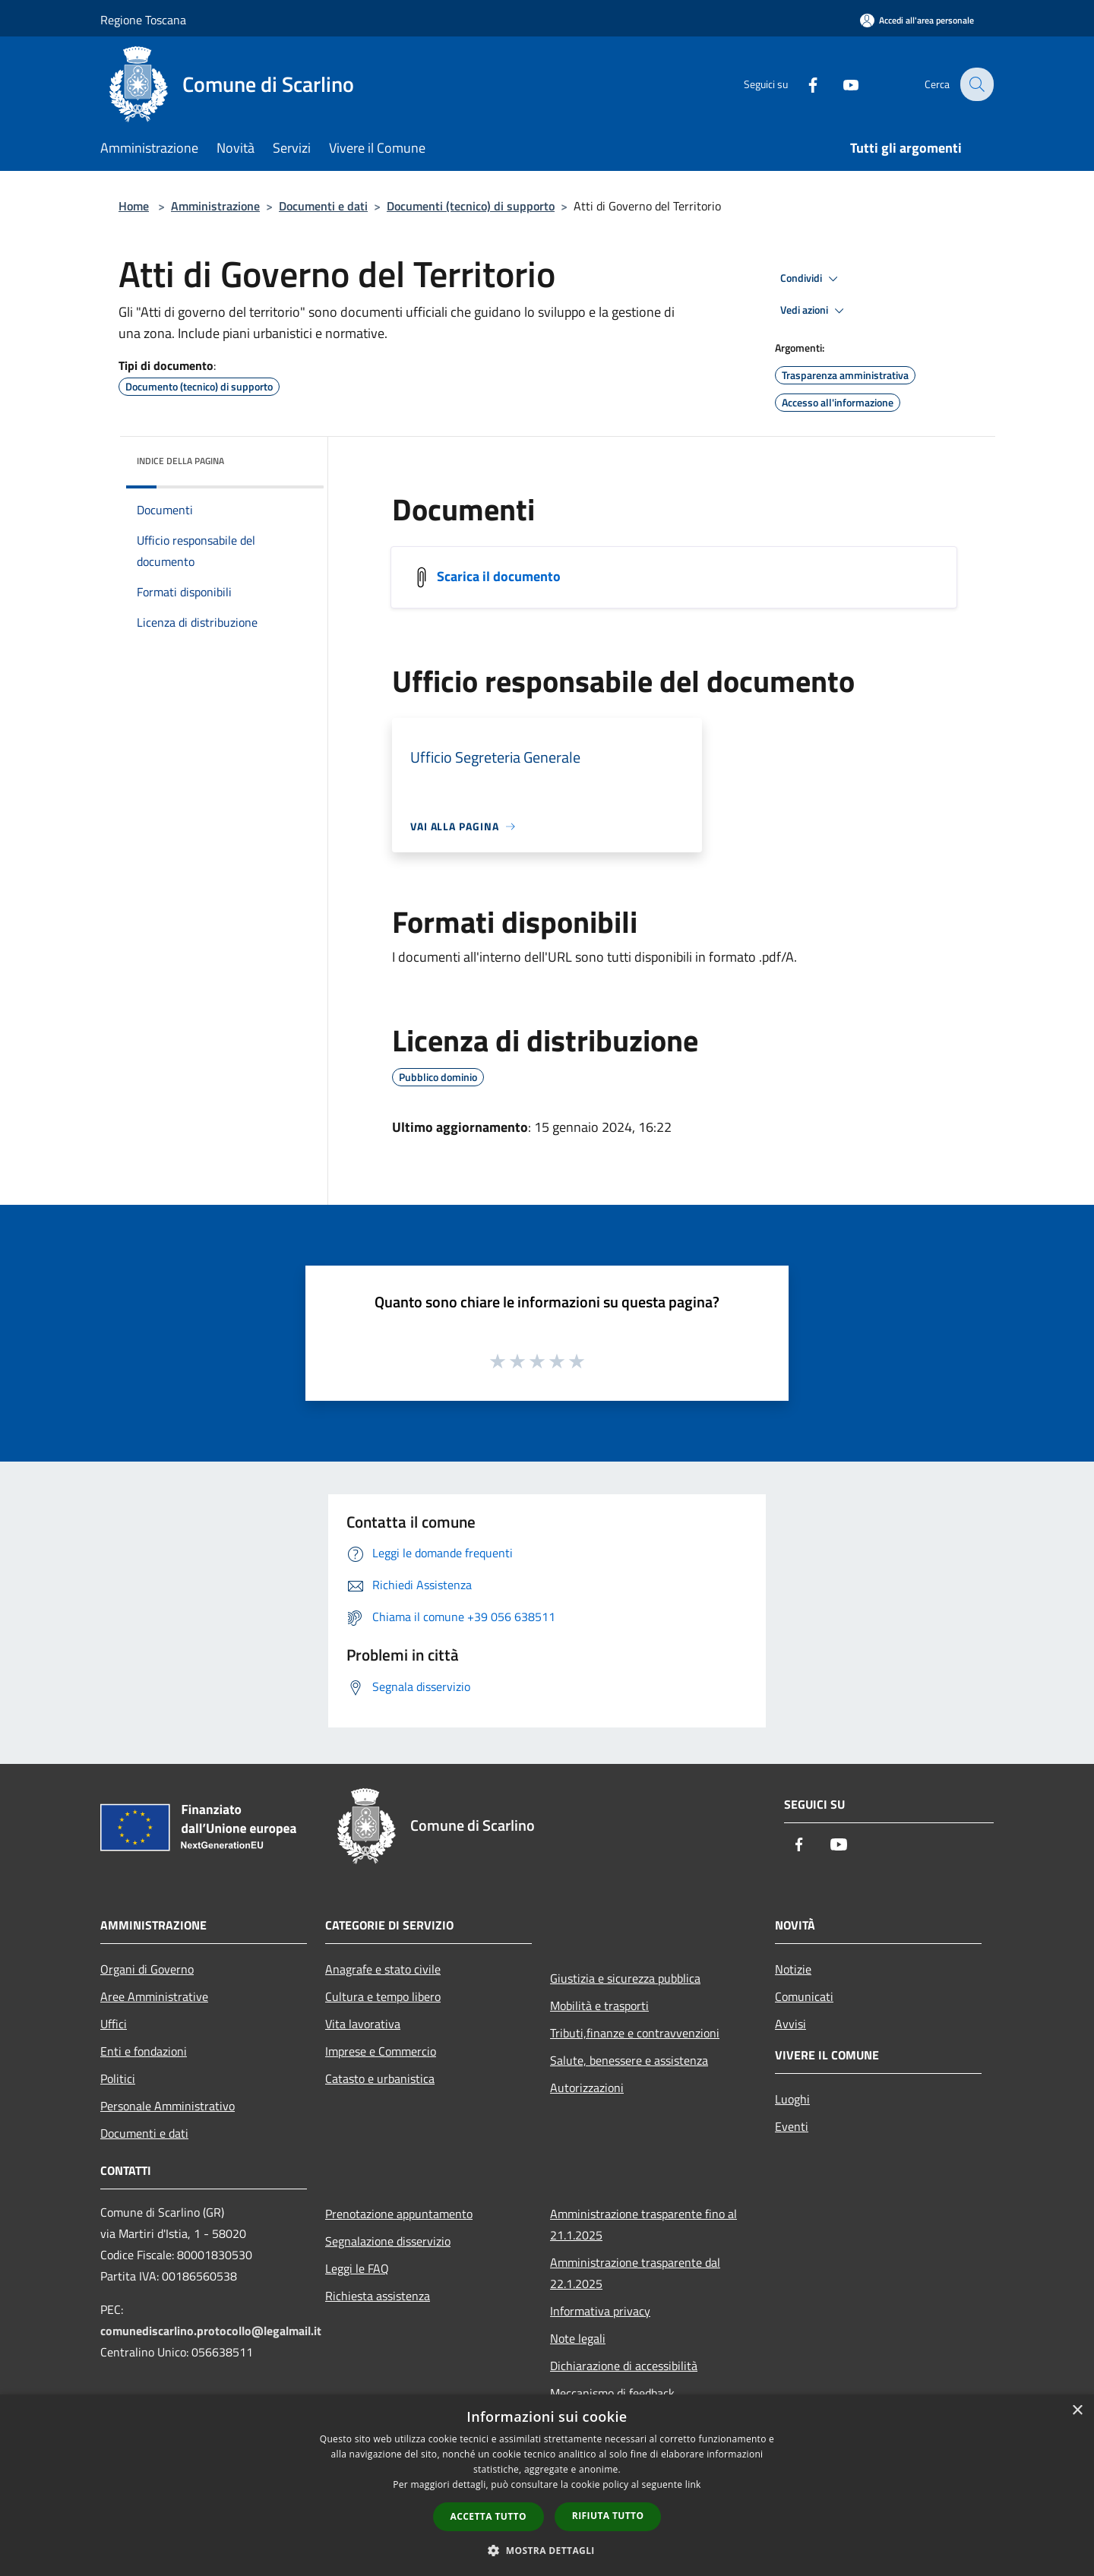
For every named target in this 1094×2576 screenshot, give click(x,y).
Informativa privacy (600, 2311)
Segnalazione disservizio (388, 2241)
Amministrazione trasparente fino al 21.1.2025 (643, 2224)
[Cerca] (975, 84)
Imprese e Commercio (380, 2051)
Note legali (577, 2338)
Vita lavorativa (362, 2024)
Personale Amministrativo (167, 2106)
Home (134, 206)
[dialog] (547, 2485)
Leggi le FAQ (357, 2268)
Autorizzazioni (587, 2087)
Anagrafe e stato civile (383, 1969)
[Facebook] (802, 84)
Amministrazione (215, 206)
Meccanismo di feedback (612, 2393)
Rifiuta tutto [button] (608, 2515)
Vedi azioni (814, 311)
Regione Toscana (143, 20)
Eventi (791, 2126)
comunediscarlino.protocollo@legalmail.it (210, 2331)
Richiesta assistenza (377, 2296)
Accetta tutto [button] (488, 2516)
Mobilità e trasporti (599, 2005)
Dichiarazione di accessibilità (623, 2365)
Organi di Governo (147, 1969)
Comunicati (804, 1996)
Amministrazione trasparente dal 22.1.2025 (635, 2273)
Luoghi (792, 2099)
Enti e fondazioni (143, 2051)
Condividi (811, 279)
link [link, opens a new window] (693, 2484)
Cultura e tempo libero (383, 1996)
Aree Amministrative (154, 1996)
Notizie (793, 1969)
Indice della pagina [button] (180, 461)
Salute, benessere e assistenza (629, 2060)
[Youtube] (840, 84)
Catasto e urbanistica (380, 2078)
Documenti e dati (323, 206)
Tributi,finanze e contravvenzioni (634, 2033)
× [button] (1077, 2410)
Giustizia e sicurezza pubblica (625, 1978)
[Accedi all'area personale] (917, 20)
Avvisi (790, 2024)
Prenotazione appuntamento (399, 2214)
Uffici (113, 2024)
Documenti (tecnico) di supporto (471, 206)
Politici (117, 2078)
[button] (547, 2550)
